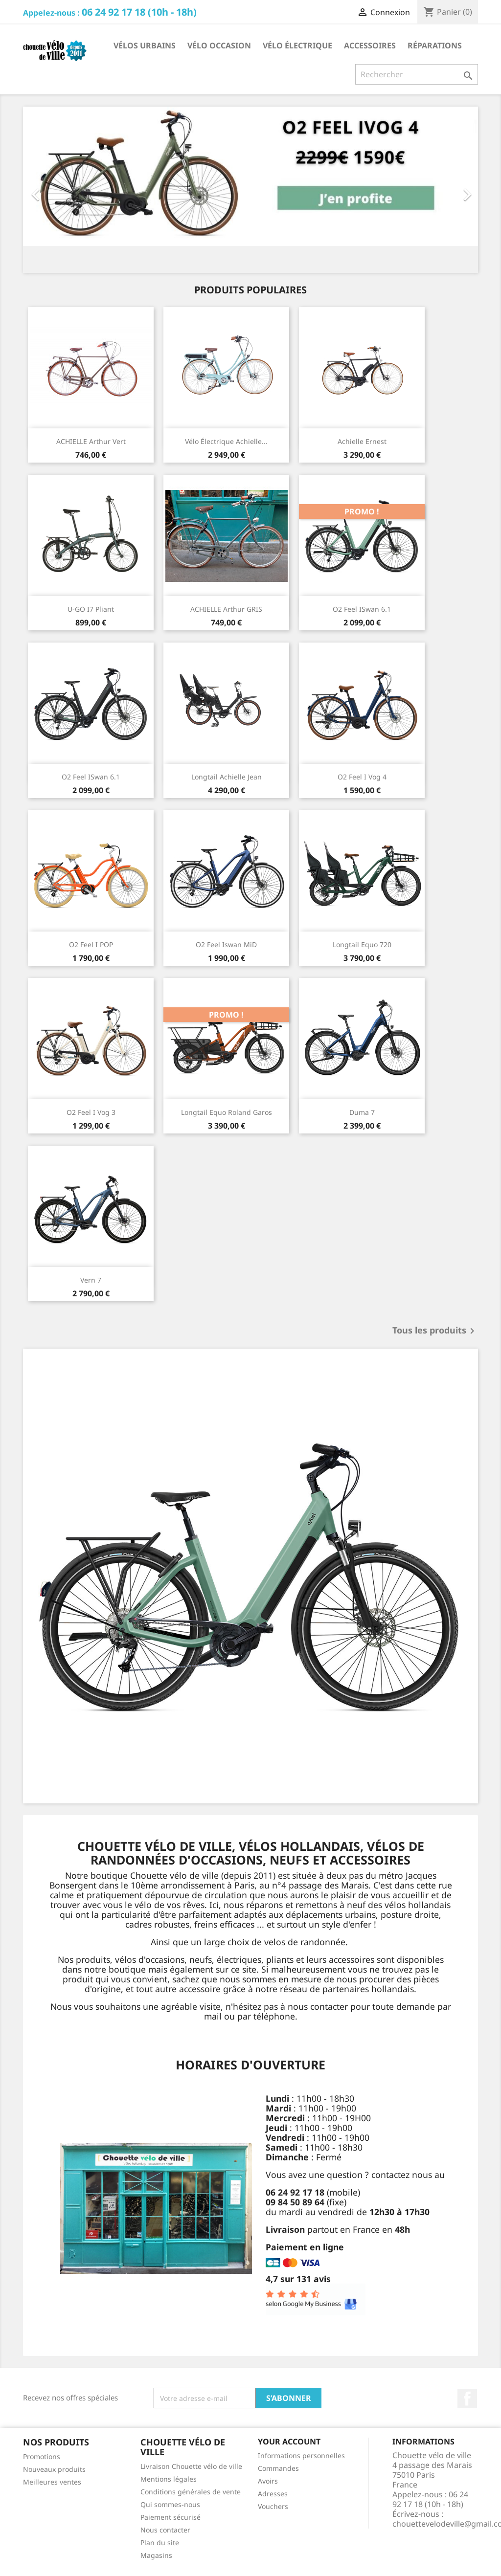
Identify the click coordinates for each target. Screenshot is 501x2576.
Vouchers (273, 2506)
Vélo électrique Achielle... (226, 441)
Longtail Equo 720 (362, 944)
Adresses (273, 2493)
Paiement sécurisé (170, 2517)
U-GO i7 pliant (91, 609)
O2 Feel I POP (91, 944)
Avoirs (268, 2481)
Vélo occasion (219, 45)
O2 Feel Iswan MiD (226, 944)
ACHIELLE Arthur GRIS (226, 609)
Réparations (435, 45)
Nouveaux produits (54, 2469)
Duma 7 (362, 1112)
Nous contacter (165, 2529)
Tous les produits (435, 1331)
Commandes (278, 2468)
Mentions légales (168, 2479)
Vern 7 (90, 1280)
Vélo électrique (297, 45)
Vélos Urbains (145, 45)
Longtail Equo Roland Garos (226, 1112)
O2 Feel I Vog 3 (91, 1112)
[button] (57, 190)
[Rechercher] (416, 74)
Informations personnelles (301, 2455)
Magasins (156, 2555)
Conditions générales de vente (190, 2491)
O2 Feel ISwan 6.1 (362, 609)
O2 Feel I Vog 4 (362, 776)
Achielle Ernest (362, 441)
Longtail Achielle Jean (226, 776)
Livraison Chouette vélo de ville (191, 2466)
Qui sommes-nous (170, 2504)
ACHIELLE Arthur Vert (91, 441)
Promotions (41, 2456)
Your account (289, 2441)
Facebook (467, 2398)
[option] (250, 190)
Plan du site (159, 2542)
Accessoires (370, 45)
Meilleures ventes (52, 2482)
